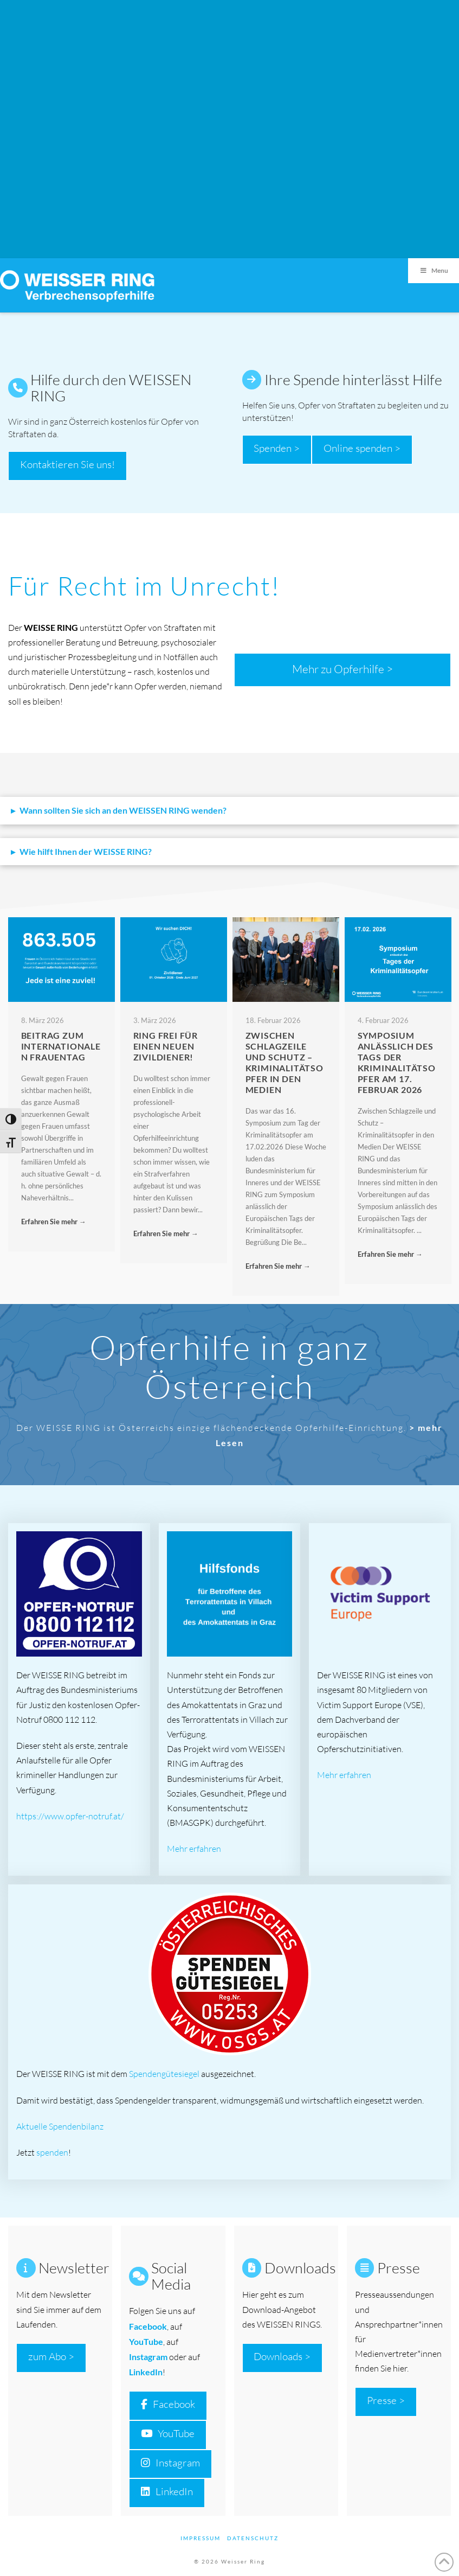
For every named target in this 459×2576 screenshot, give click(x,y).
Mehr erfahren (194, 1848)
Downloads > (282, 2356)
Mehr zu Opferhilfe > (342, 669)
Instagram (148, 2356)
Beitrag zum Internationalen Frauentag (61, 1046)
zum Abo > (51, 2356)
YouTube (168, 2433)
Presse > (386, 2400)
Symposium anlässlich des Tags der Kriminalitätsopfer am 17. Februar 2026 (397, 1062)
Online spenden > (362, 448)
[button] (229, 810)
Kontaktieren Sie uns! (67, 464)
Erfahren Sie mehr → (53, 1221)
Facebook (168, 2404)
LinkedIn (146, 2372)
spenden (52, 2152)
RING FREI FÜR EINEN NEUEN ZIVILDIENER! (165, 1046)
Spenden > (277, 448)
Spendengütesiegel (164, 2073)
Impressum (200, 2538)
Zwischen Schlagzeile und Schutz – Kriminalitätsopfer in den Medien (284, 1062)
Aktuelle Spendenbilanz (60, 2126)
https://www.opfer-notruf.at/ (70, 1816)
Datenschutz (253, 2538)
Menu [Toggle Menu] (433, 270)
